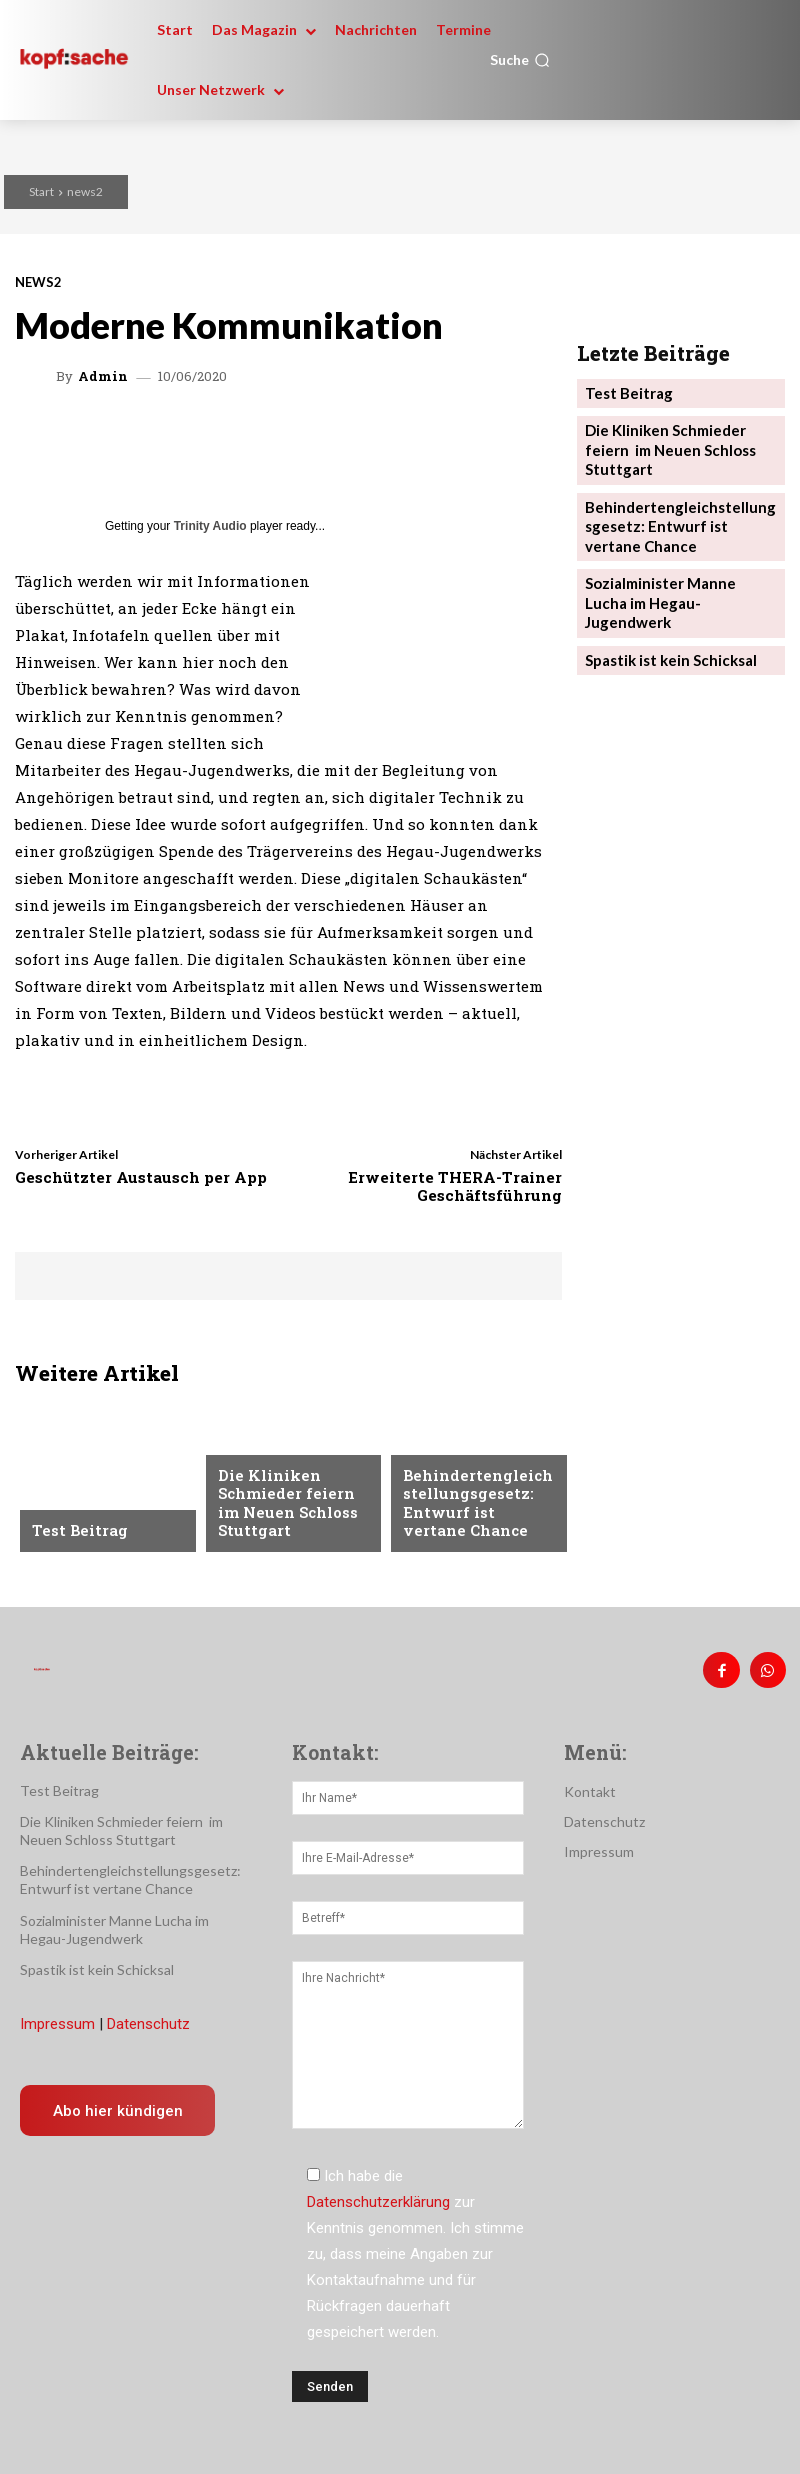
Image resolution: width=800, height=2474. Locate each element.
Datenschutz (148, 2017)
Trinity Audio (210, 526)
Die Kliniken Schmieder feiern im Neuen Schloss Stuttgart (292, 1508)
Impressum (57, 2017)
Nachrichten (263, 1453)
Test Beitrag (74, 1531)
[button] (520, 60)
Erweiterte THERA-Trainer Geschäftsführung (455, 1186)
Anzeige (58, 1499)
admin (103, 376)
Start (41, 191)
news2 (85, 191)
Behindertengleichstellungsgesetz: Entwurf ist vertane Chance (477, 1508)
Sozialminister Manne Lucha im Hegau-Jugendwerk (674, 552)
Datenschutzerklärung (378, 2195)
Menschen (437, 1453)
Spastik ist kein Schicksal (664, 596)
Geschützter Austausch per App (141, 1177)
